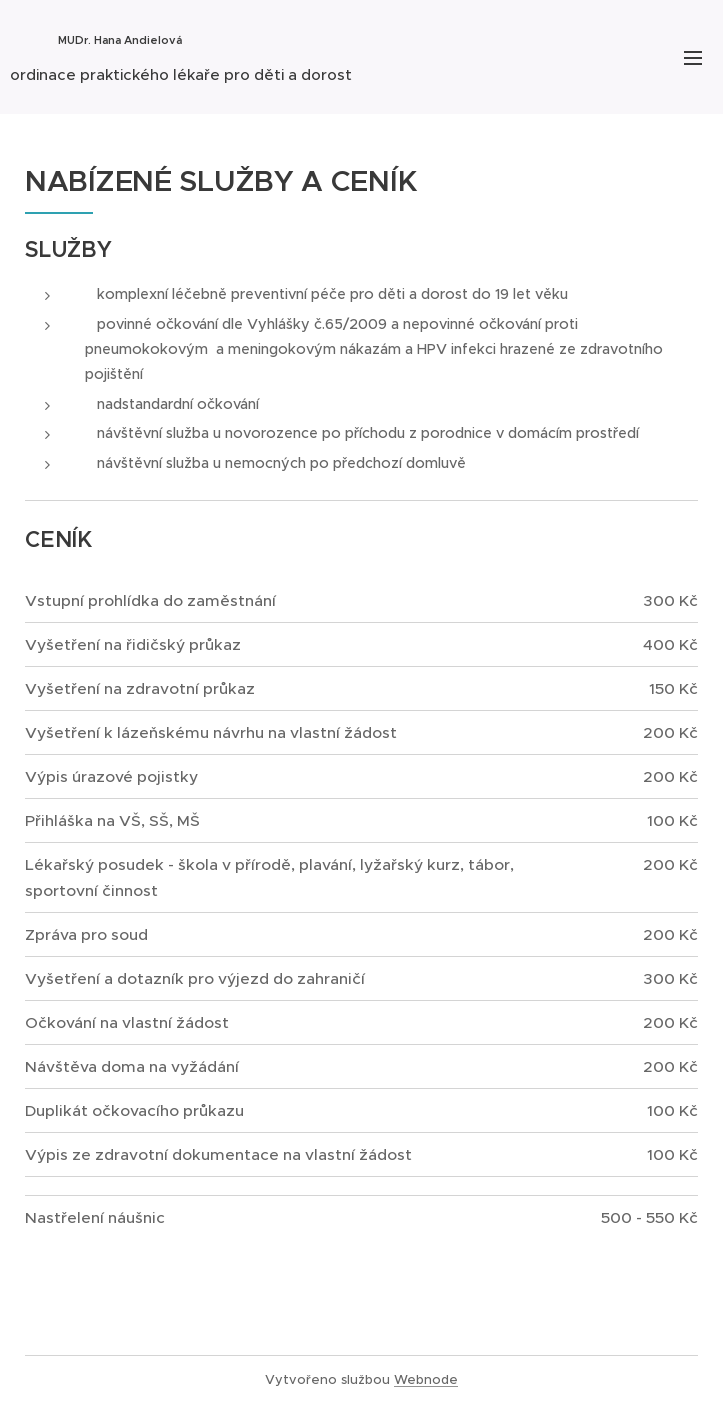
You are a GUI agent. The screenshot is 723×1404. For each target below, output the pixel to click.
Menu (693, 58)
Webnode (426, 1379)
